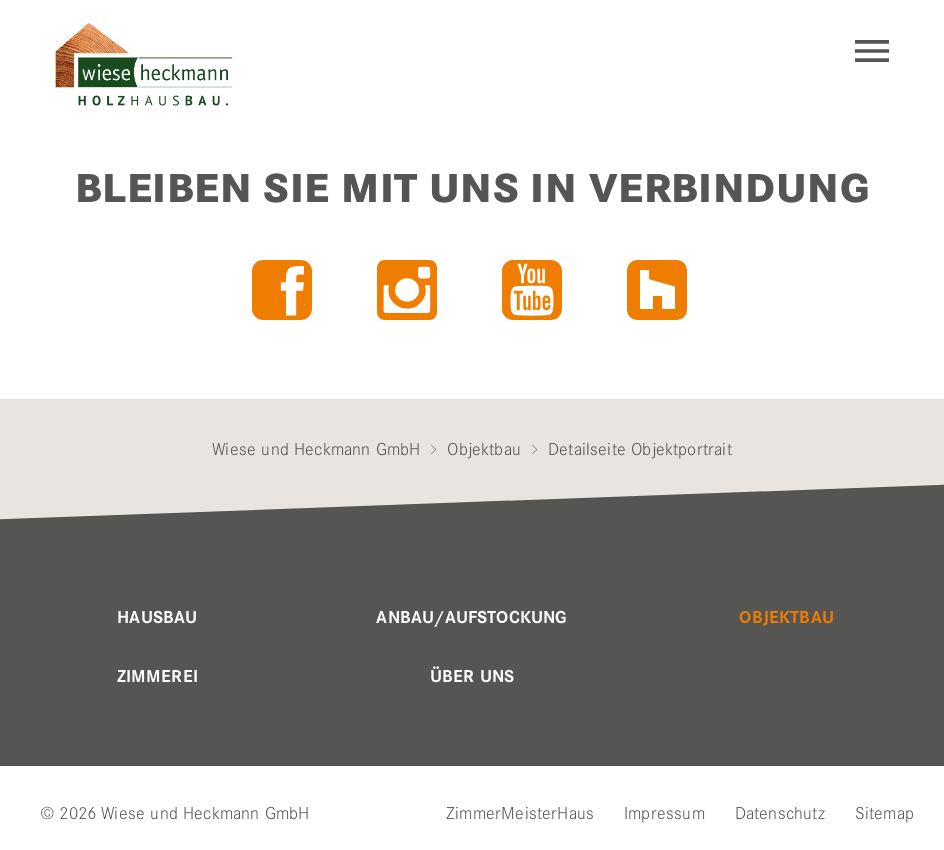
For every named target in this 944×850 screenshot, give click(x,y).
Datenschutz (780, 813)
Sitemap (884, 813)
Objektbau (484, 449)
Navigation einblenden (872, 51)
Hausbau (157, 618)
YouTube (532, 290)
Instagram (407, 290)
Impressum (664, 813)
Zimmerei (157, 677)
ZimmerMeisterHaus (520, 813)
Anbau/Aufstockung (471, 618)
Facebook (282, 290)
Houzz (657, 290)
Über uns (472, 677)
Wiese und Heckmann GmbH (316, 449)
